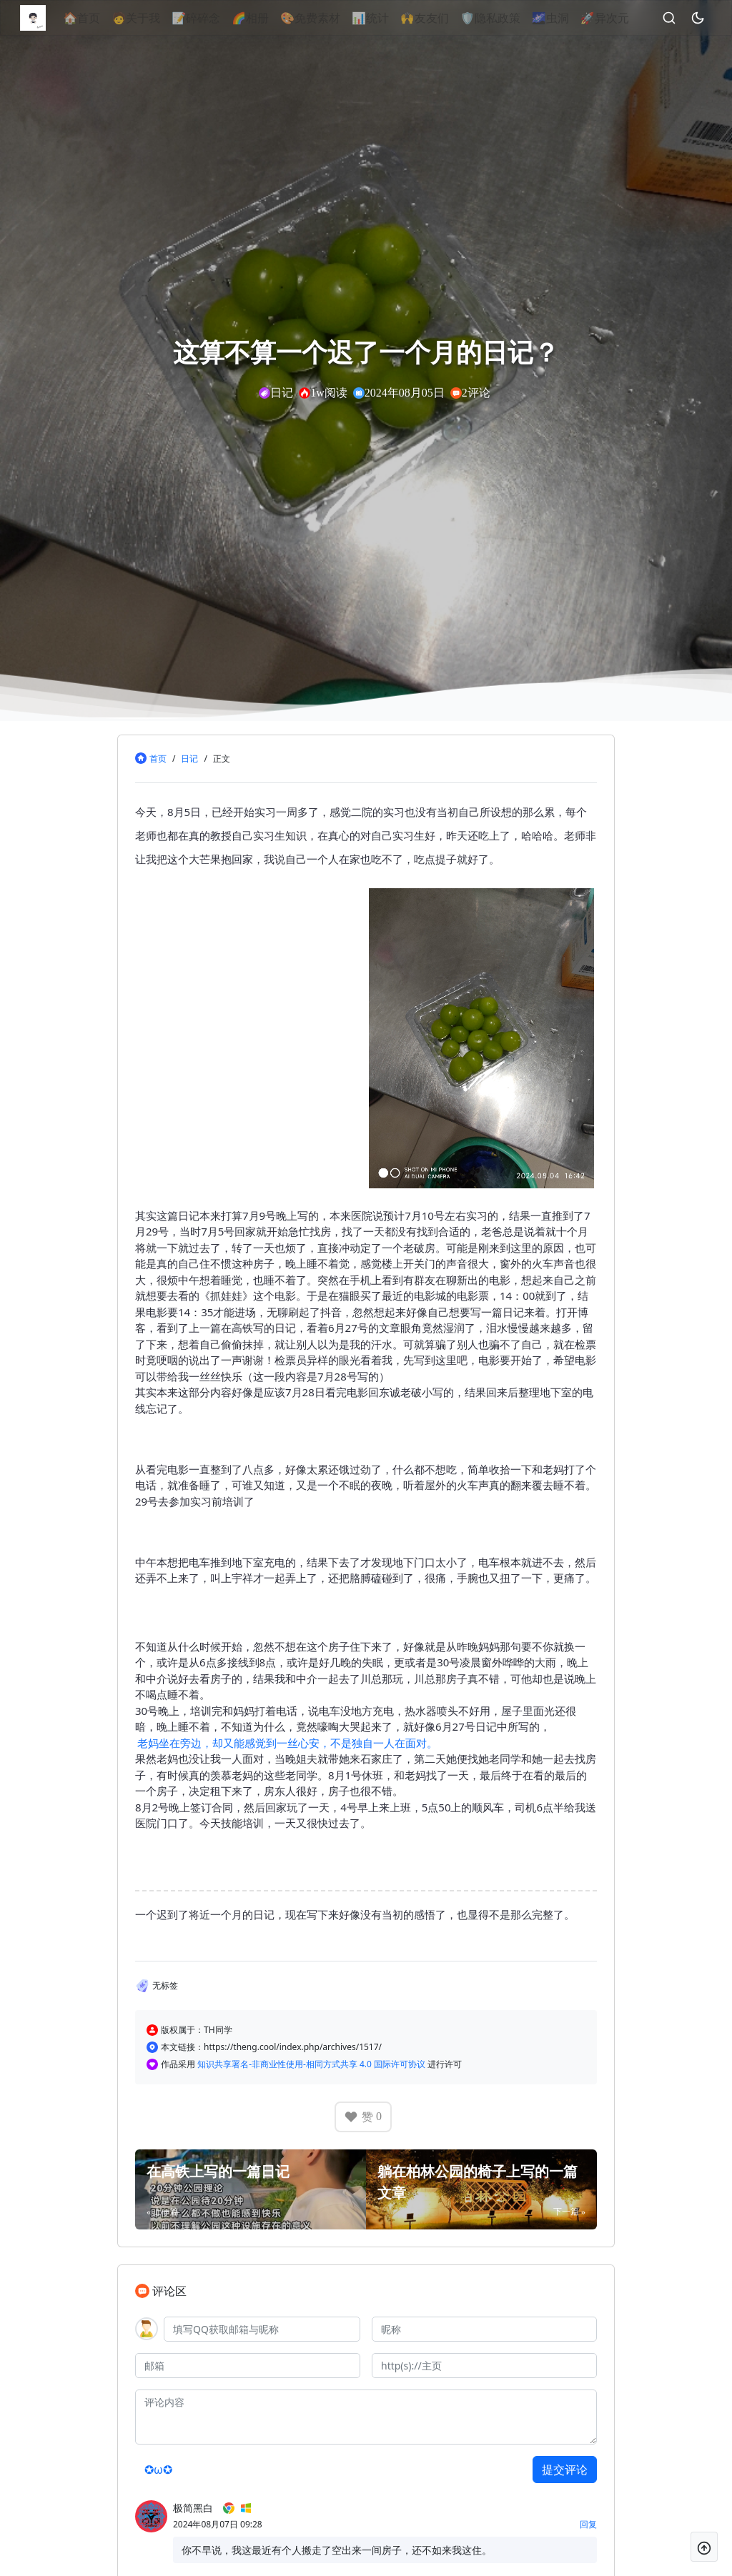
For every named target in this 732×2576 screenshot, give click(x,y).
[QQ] (262, 2329)
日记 (189, 758)
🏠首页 (105, 18)
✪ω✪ (158, 2469)
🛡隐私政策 (513, 18)
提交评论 (565, 2469)
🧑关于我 (159, 18)
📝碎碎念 (219, 18)
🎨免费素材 (334, 18)
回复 (588, 2524)
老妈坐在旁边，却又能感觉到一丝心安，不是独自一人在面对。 (287, 1743)
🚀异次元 (627, 18)
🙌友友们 (448, 18)
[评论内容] (366, 2417)
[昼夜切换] (712, 18)
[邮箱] (247, 2365)
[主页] (484, 2365)
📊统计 (393, 18)
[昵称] (484, 2329)
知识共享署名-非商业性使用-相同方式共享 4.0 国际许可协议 (312, 2064)
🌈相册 (273, 18)
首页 (158, 758)
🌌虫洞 (573, 18)
